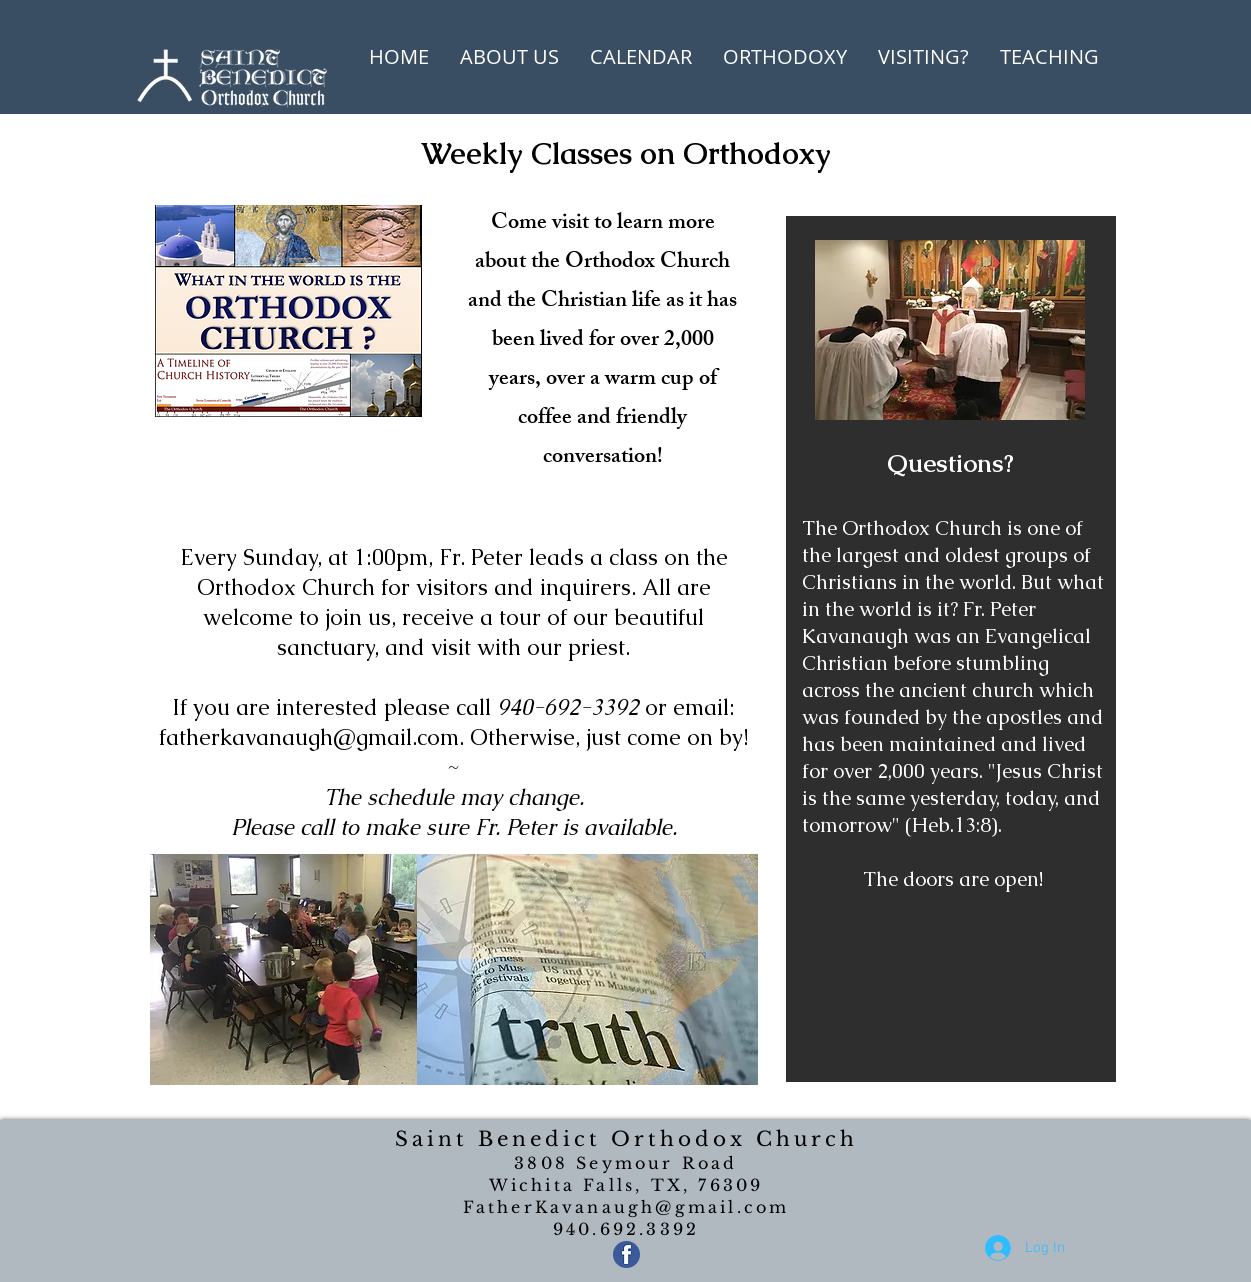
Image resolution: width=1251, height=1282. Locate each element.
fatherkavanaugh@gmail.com (309, 737)
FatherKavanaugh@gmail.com (626, 1207)
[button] (510, 57)
